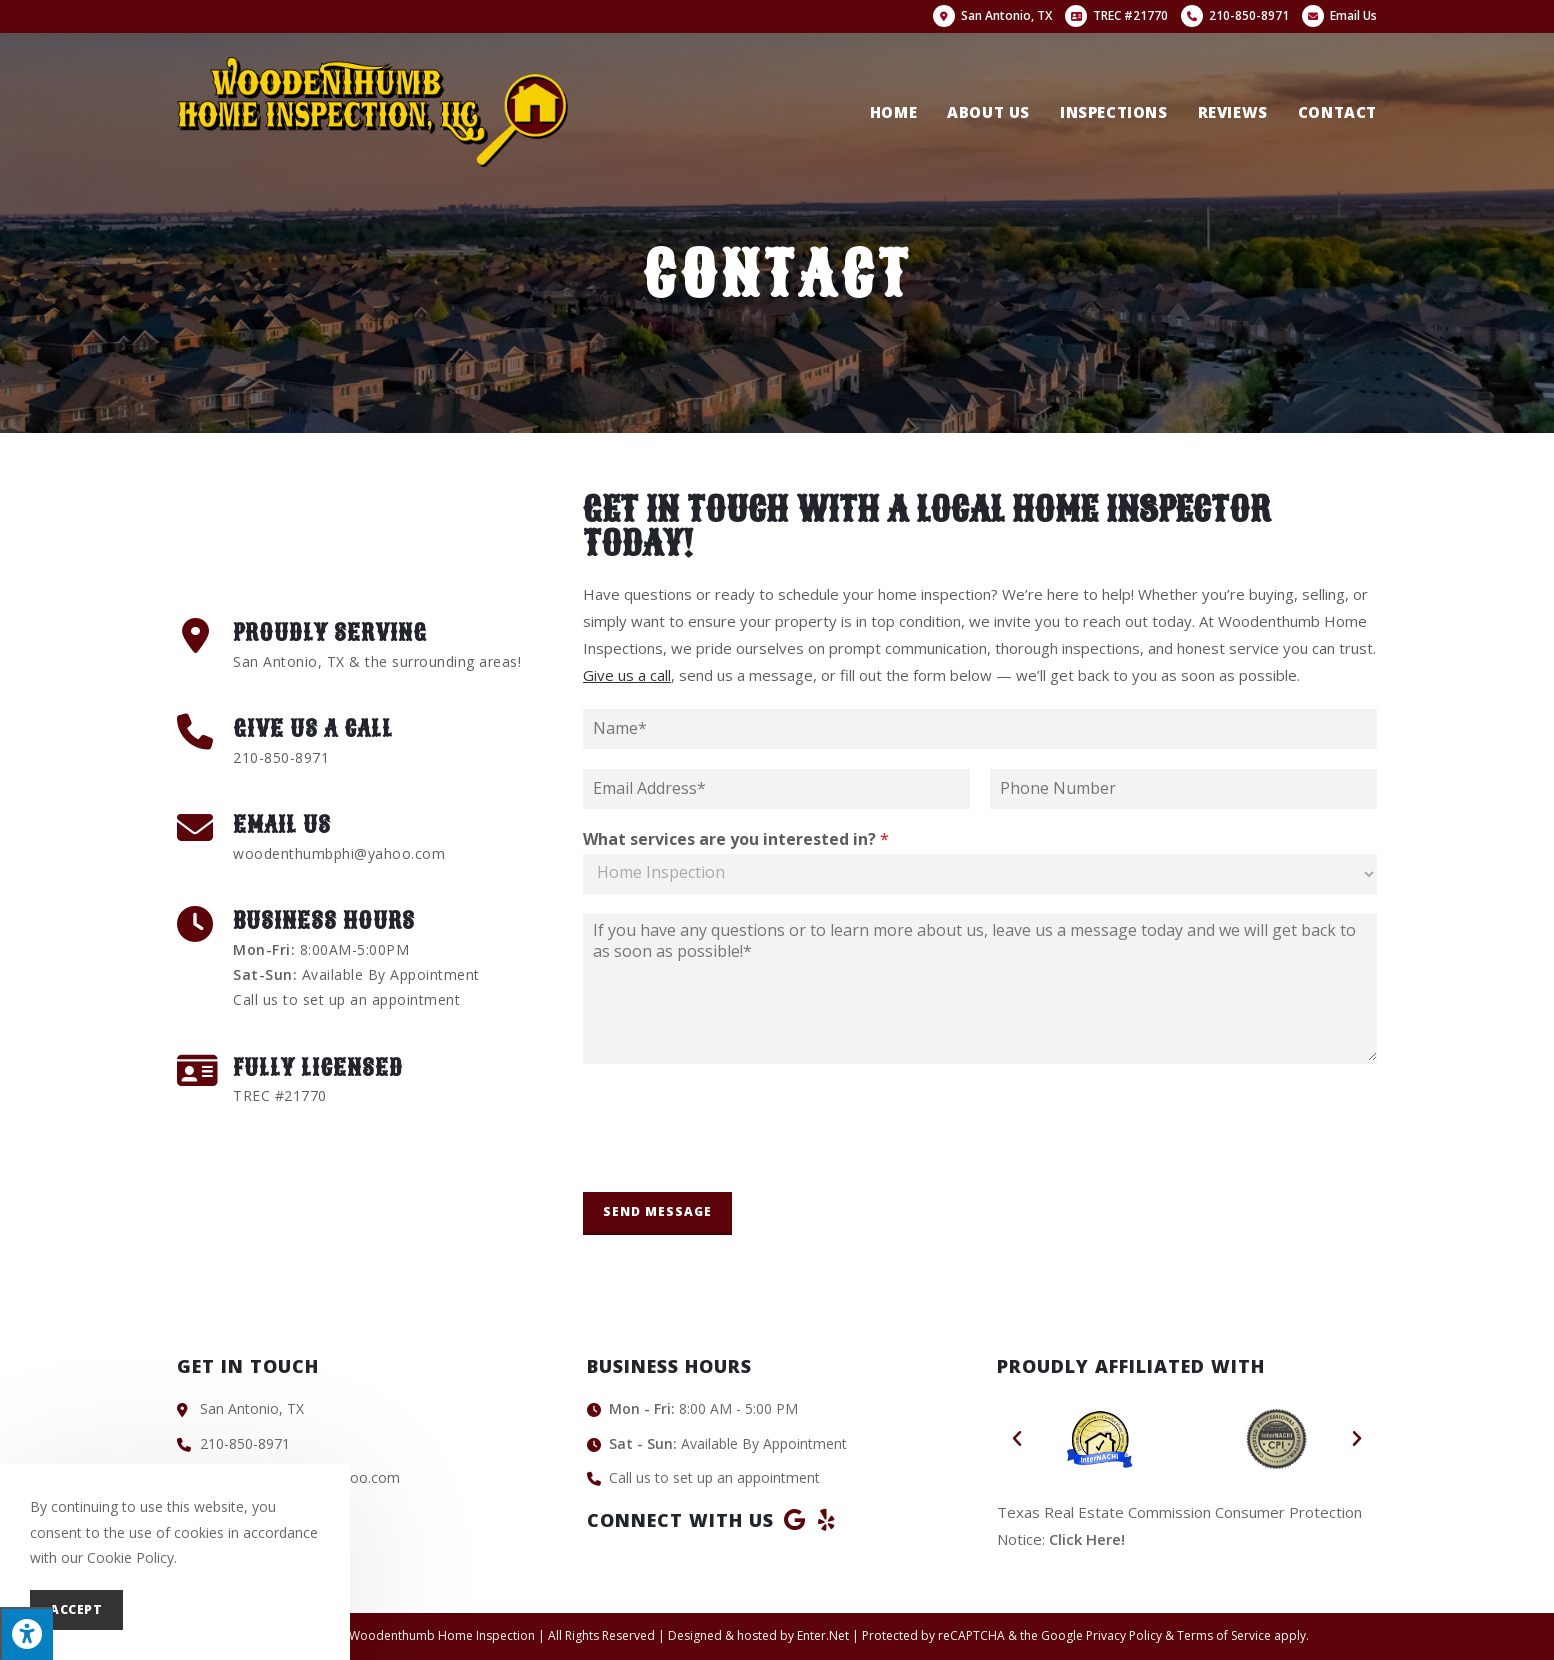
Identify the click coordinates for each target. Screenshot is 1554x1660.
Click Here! (1087, 1539)
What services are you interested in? (736, 839)
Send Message (657, 1211)
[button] (1017, 1439)
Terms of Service (1224, 1635)
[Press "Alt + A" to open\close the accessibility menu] (26, 1633)
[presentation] (735, 1159)
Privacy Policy (1124, 1635)
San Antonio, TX (992, 15)
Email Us (1339, 15)
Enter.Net (823, 1635)
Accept (76, 1609)
